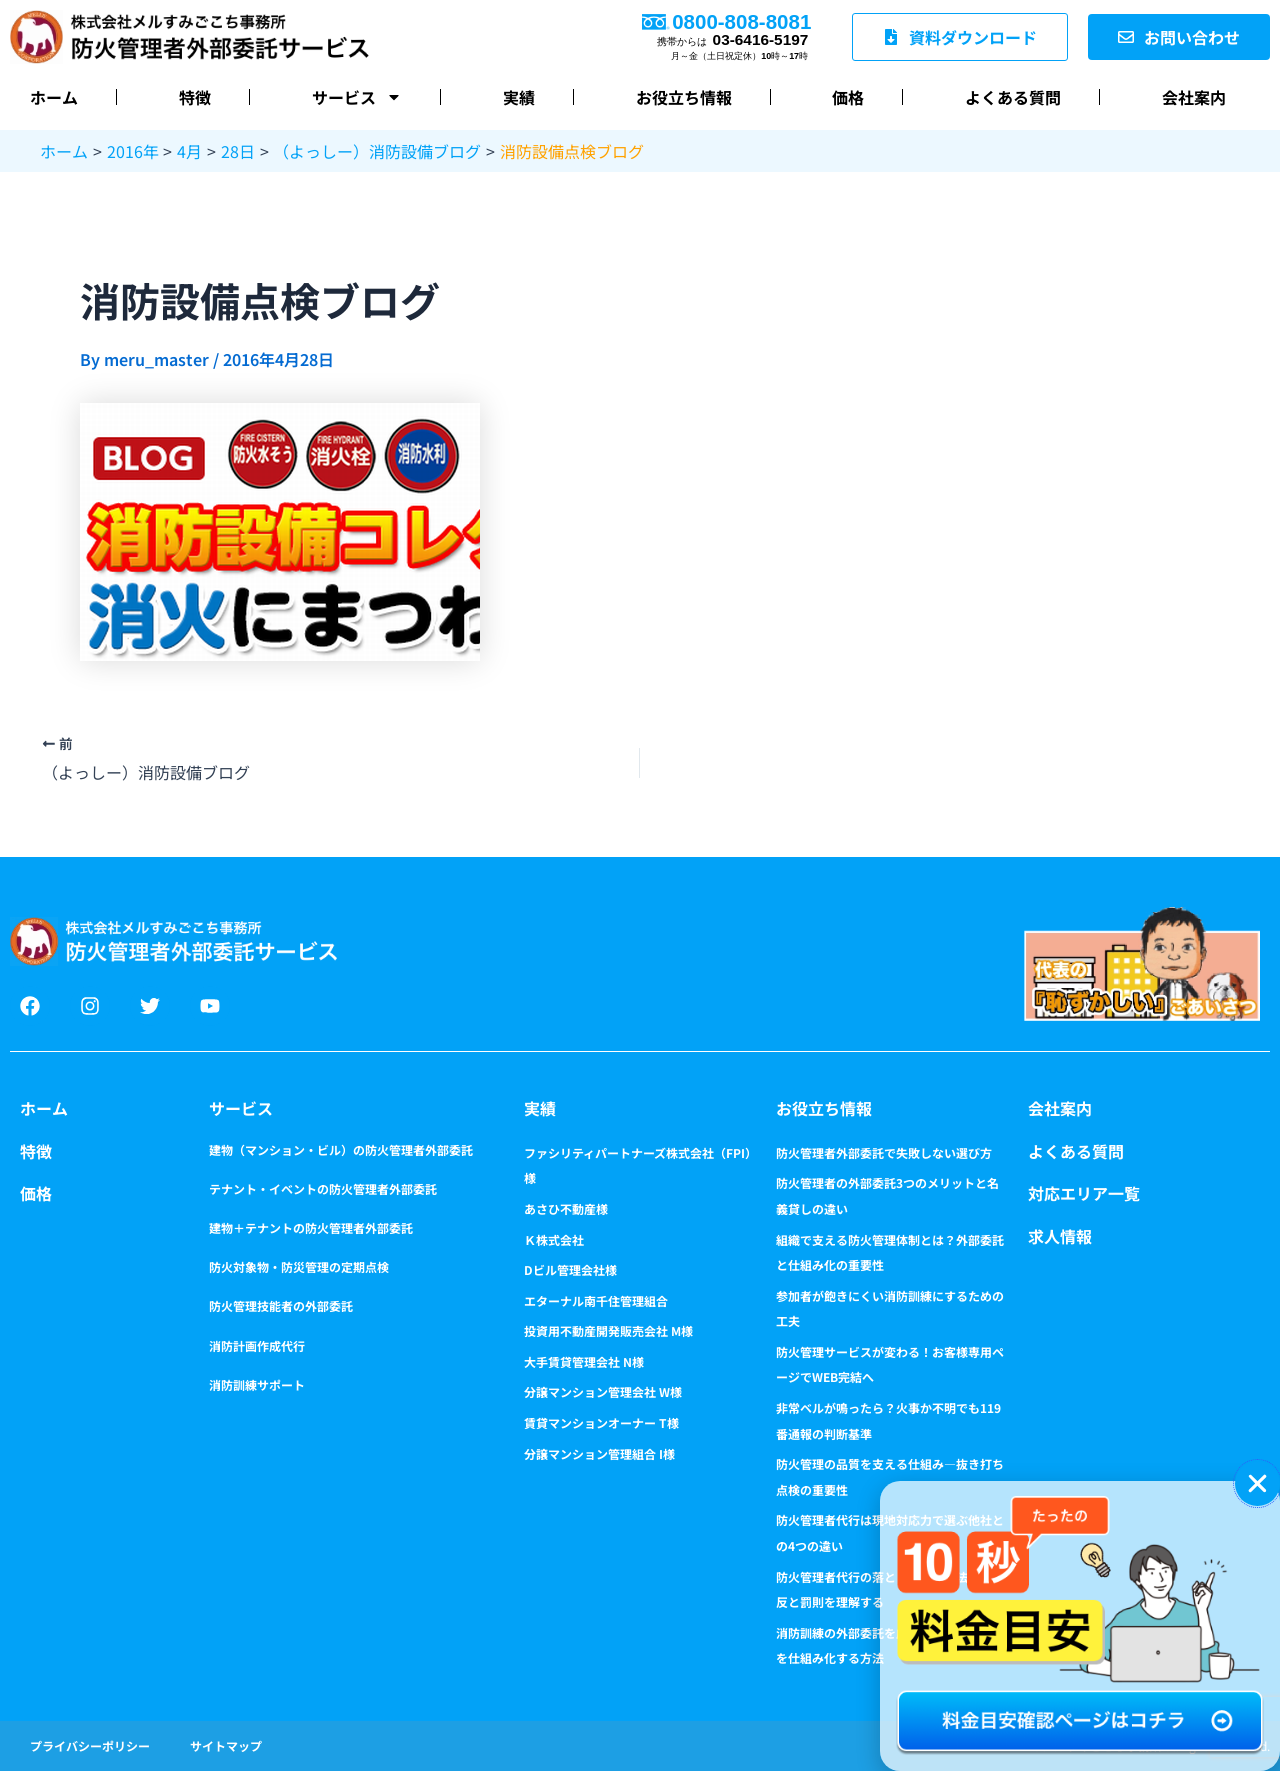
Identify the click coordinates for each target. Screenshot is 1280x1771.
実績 (519, 97)
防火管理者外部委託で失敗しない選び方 (884, 1152)
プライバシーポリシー (90, 1745)
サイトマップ (226, 1745)
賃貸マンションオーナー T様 (601, 1422)
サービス (357, 97)
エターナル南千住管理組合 (596, 1300)
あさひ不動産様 (566, 1208)
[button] (1257, 1483)
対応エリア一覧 (1084, 1193)
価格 (848, 97)
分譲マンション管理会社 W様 (603, 1391)
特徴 (195, 97)
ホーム (54, 97)
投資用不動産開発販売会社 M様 (608, 1330)
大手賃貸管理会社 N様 (584, 1361)
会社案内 (1194, 97)
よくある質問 (1013, 97)
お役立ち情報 (684, 97)
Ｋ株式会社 (554, 1239)
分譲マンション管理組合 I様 (599, 1453)
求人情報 (1060, 1236)
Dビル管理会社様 (570, 1269)
